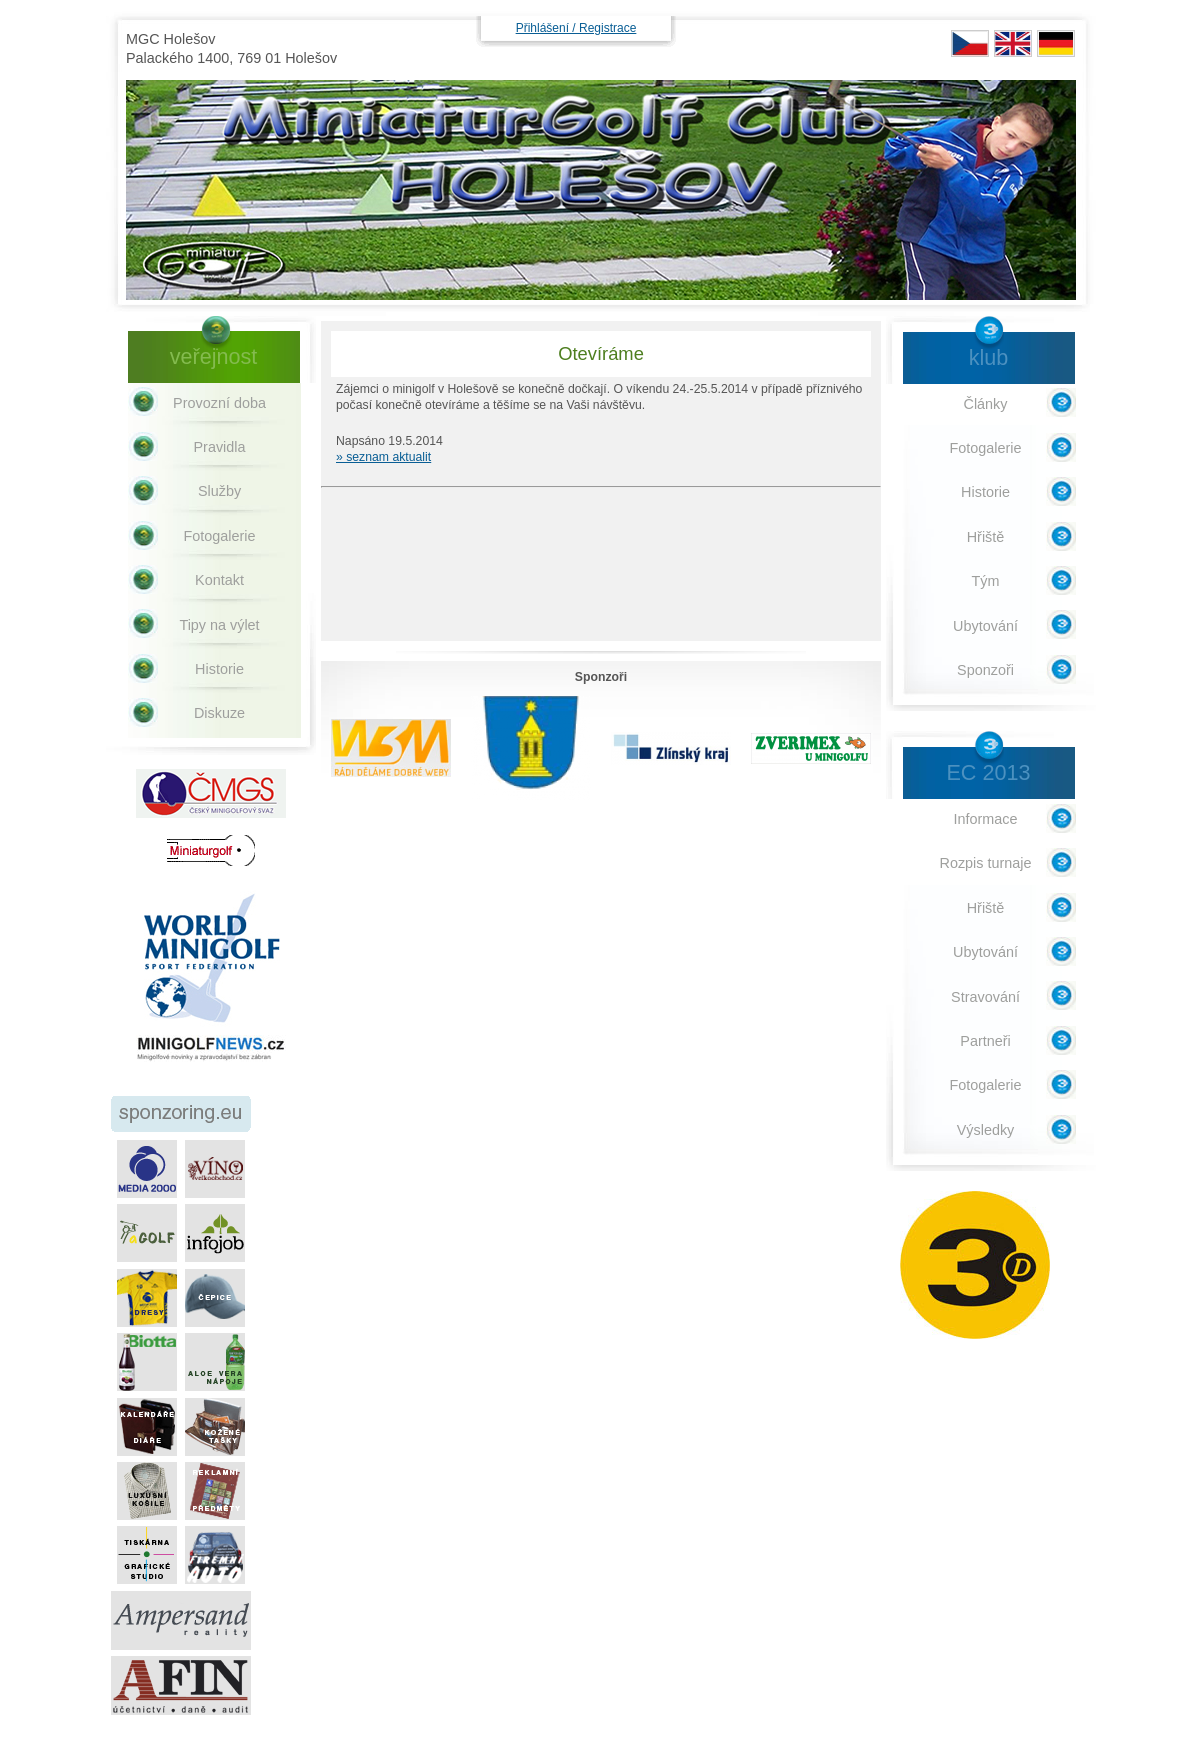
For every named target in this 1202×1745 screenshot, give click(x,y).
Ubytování (985, 626)
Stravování (985, 997)
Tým (986, 581)
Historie (219, 669)
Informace (986, 819)
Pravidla (220, 447)
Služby (219, 491)
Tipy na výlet (219, 625)
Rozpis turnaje (986, 863)
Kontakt (219, 580)
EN (1013, 43)
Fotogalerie (220, 536)
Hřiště (986, 537)
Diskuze (219, 713)
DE (1056, 43)
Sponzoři (985, 670)
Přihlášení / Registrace (576, 28)
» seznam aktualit (383, 457)
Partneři (985, 1041)
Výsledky (986, 1130)
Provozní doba (219, 403)
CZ (970, 43)
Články (986, 404)
